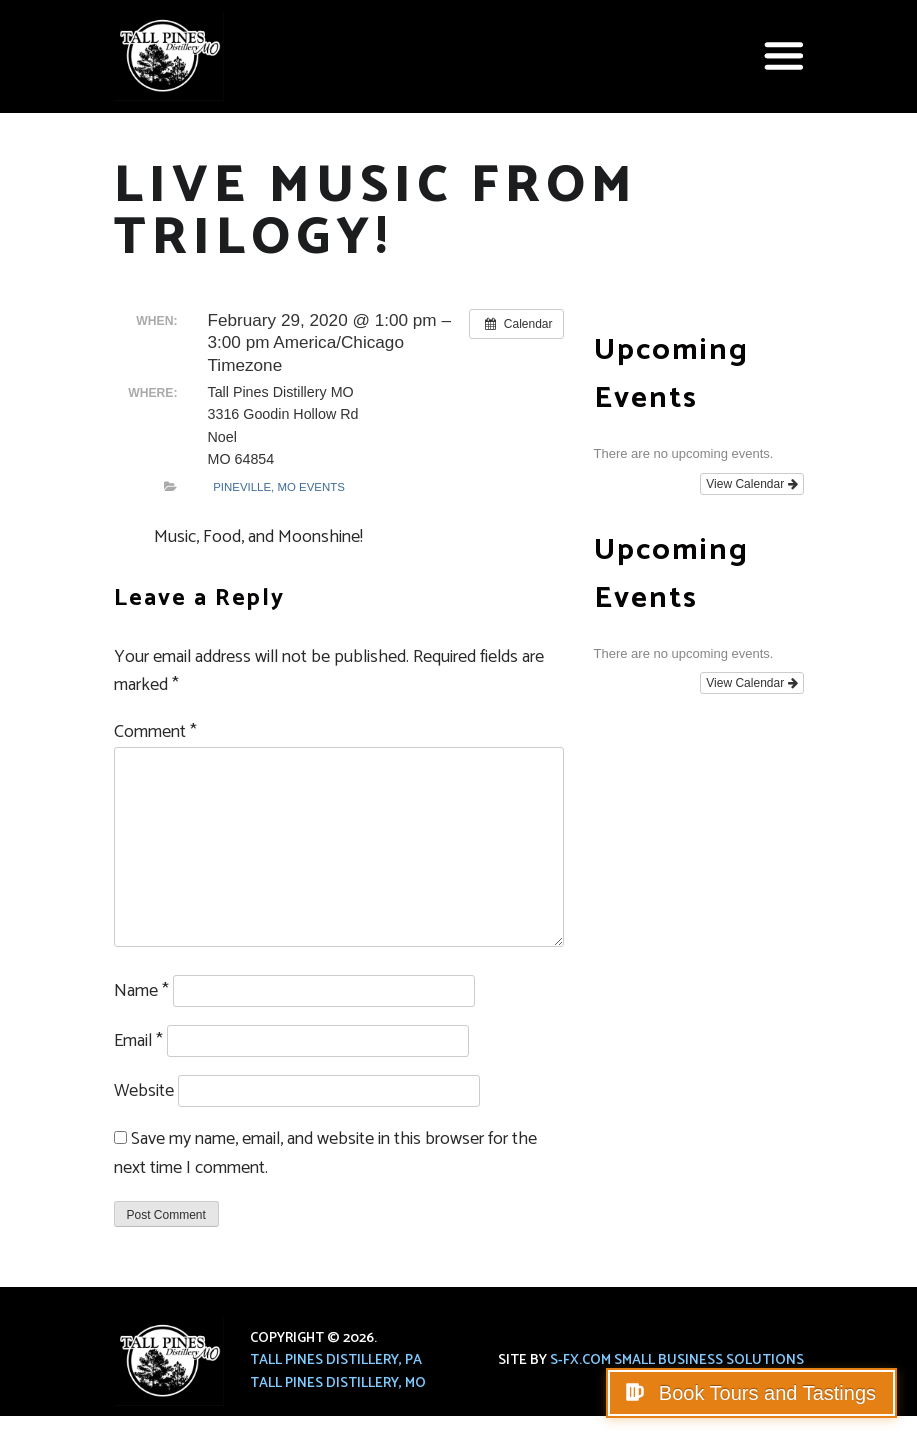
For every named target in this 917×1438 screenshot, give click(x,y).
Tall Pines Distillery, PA (336, 1360)
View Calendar (751, 484)
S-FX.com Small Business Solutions (677, 1360)
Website (144, 1091)
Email (138, 1041)
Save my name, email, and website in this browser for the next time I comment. (325, 1153)
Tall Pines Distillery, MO (338, 1383)
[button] (784, 56)
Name (141, 991)
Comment (155, 732)
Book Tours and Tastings (764, 1393)
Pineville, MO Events (279, 487)
